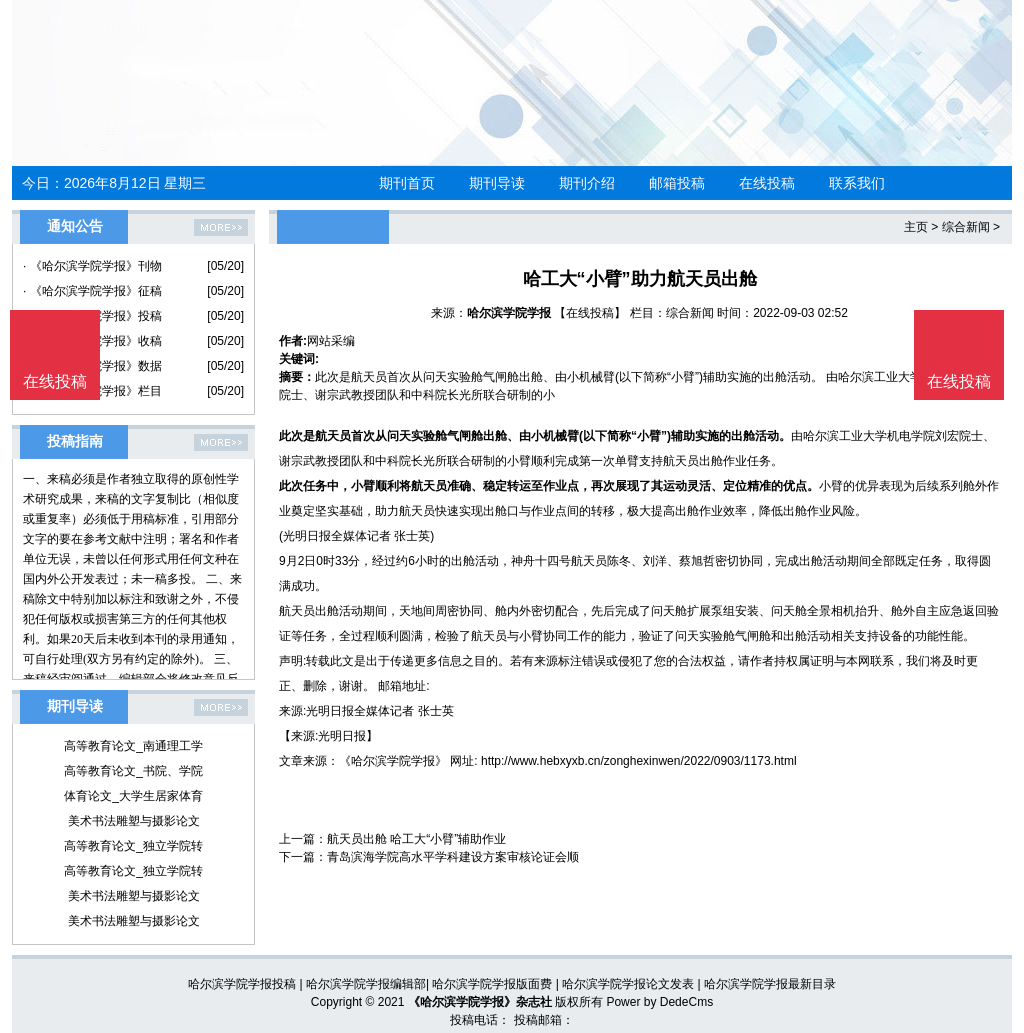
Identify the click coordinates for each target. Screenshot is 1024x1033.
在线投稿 (767, 183)
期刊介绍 (587, 183)
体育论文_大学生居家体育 (133, 796)
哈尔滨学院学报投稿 (242, 984)
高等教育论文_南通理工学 (133, 746)
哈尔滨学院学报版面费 (492, 984)
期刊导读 (497, 183)
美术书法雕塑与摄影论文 (134, 821)
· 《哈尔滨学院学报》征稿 (92, 291)
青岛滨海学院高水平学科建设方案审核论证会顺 (453, 857)
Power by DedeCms (659, 1002)
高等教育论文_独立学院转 (133, 846)
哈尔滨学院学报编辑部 (366, 984)
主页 (916, 227)
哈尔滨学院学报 (509, 313)
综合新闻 (966, 227)
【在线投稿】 (590, 313)
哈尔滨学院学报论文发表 (628, 984)
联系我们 (857, 183)
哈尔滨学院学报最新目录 (770, 984)
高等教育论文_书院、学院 (133, 771)
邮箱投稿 (677, 183)
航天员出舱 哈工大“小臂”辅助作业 (416, 839)
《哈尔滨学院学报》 (393, 761)
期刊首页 (407, 183)
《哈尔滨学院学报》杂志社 (480, 1002)
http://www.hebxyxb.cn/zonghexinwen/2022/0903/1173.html (639, 761)
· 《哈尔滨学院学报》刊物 (92, 266)
